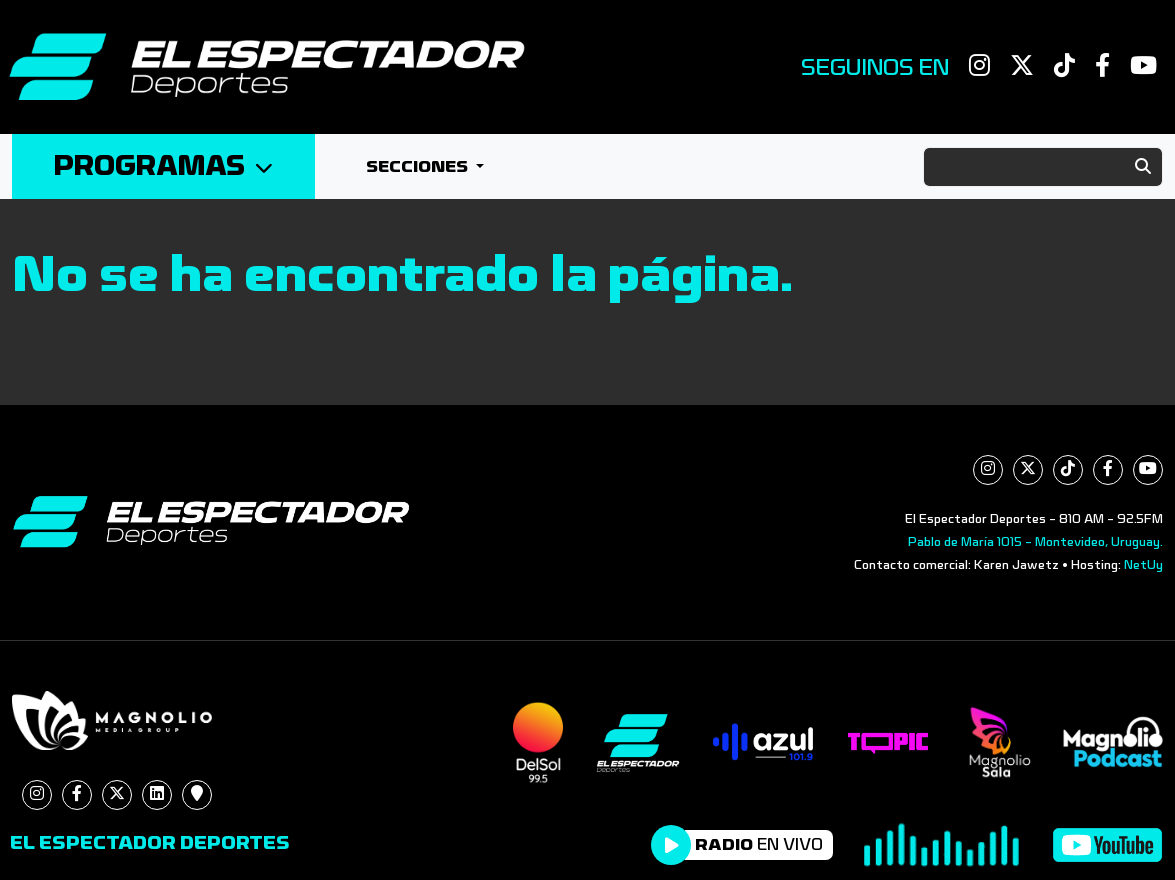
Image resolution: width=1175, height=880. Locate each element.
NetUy (1143, 565)
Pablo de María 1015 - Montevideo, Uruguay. (1035, 542)
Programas (163, 166)
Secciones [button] (419, 166)
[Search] (1043, 167)
